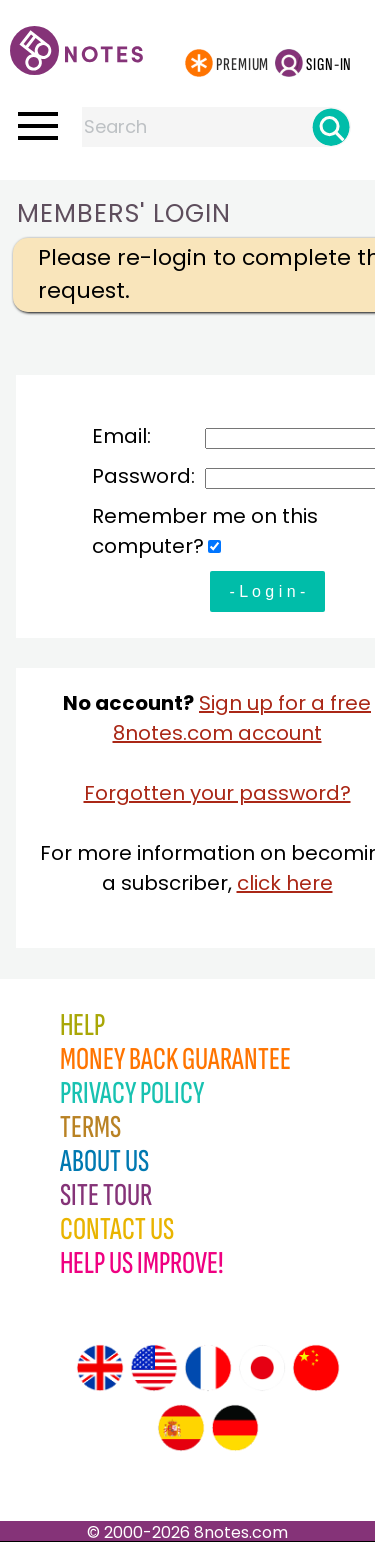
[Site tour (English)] (100, 1368)
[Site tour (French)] (208, 1368)
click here (285, 883)
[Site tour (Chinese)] (316, 1368)
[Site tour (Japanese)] (262, 1368)
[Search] (331, 127)
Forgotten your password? (217, 793)
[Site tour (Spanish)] (181, 1428)
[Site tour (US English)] (154, 1368)
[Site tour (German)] (235, 1428)
